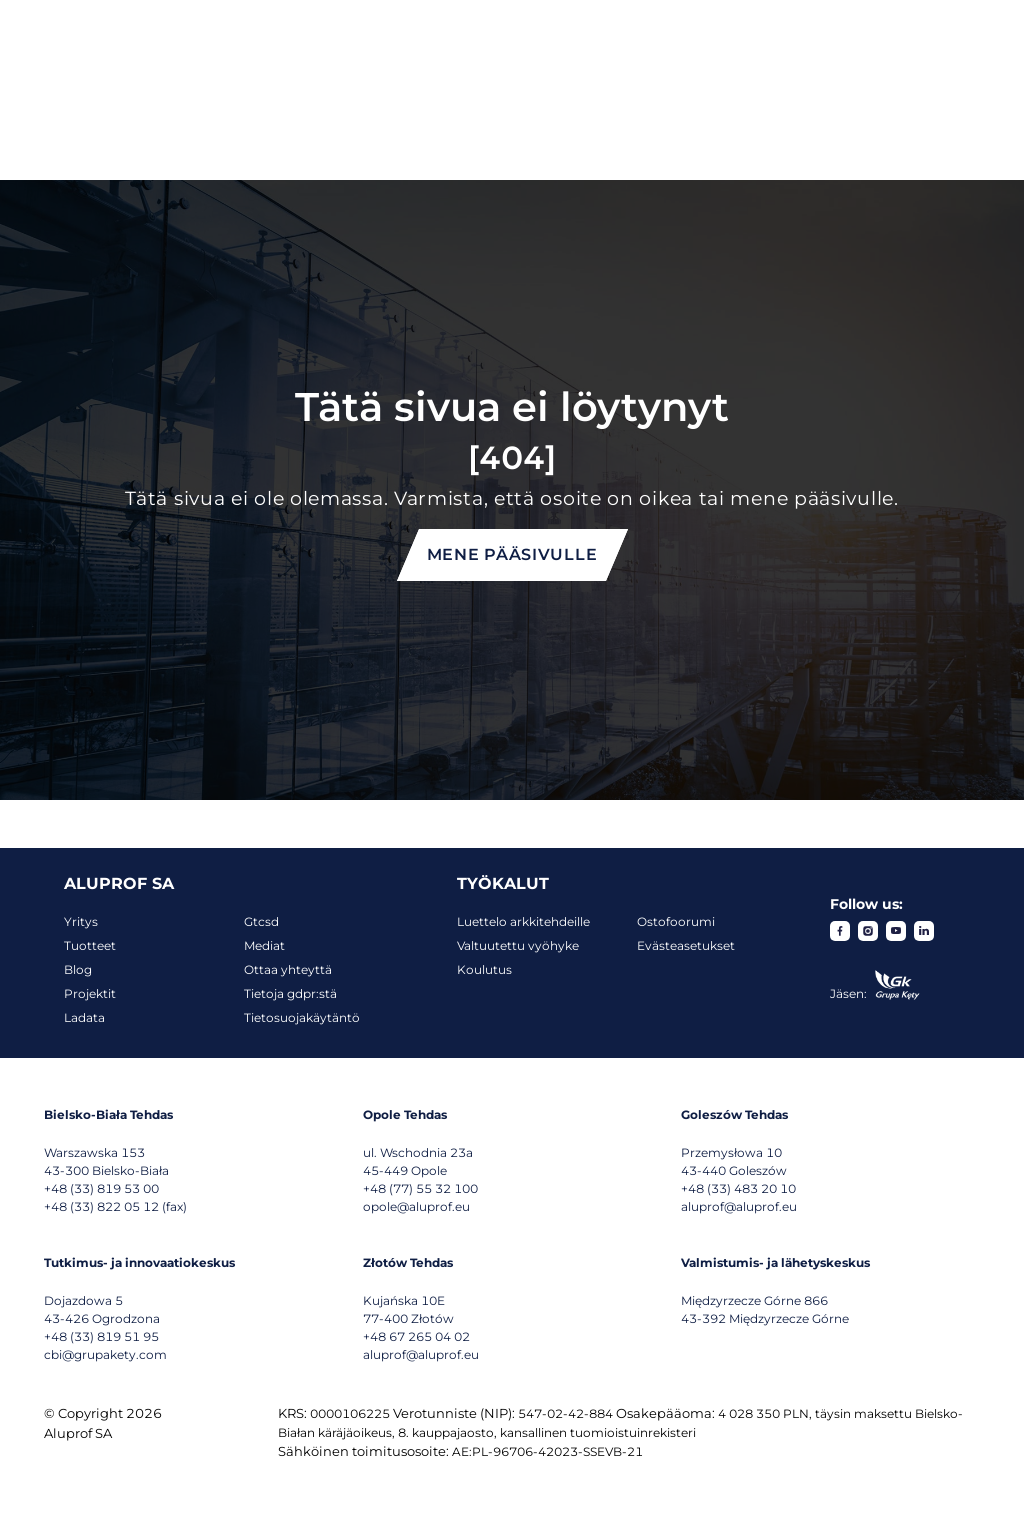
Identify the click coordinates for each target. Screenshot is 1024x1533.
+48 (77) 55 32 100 (420, 1188)
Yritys (81, 921)
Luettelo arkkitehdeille (523, 921)
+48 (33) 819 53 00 (101, 1188)
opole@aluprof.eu (416, 1206)
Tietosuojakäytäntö (302, 1017)
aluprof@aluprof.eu (739, 1206)
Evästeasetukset (686, 945)
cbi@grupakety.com (105, 1354)
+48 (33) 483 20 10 (738, 1188)
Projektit (90, 993)
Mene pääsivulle (512, 554)
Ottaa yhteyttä (288, 969)
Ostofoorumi (676, 921)
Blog (78, 969)
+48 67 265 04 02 (416, 1336)
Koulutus (484, 969)
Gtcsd (261, 921)
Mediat (264, 945)
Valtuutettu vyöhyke (518, 945)
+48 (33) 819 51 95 (101, 1336)
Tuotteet (90, 945)
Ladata (84, 1017)
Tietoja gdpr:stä (290, 993)
